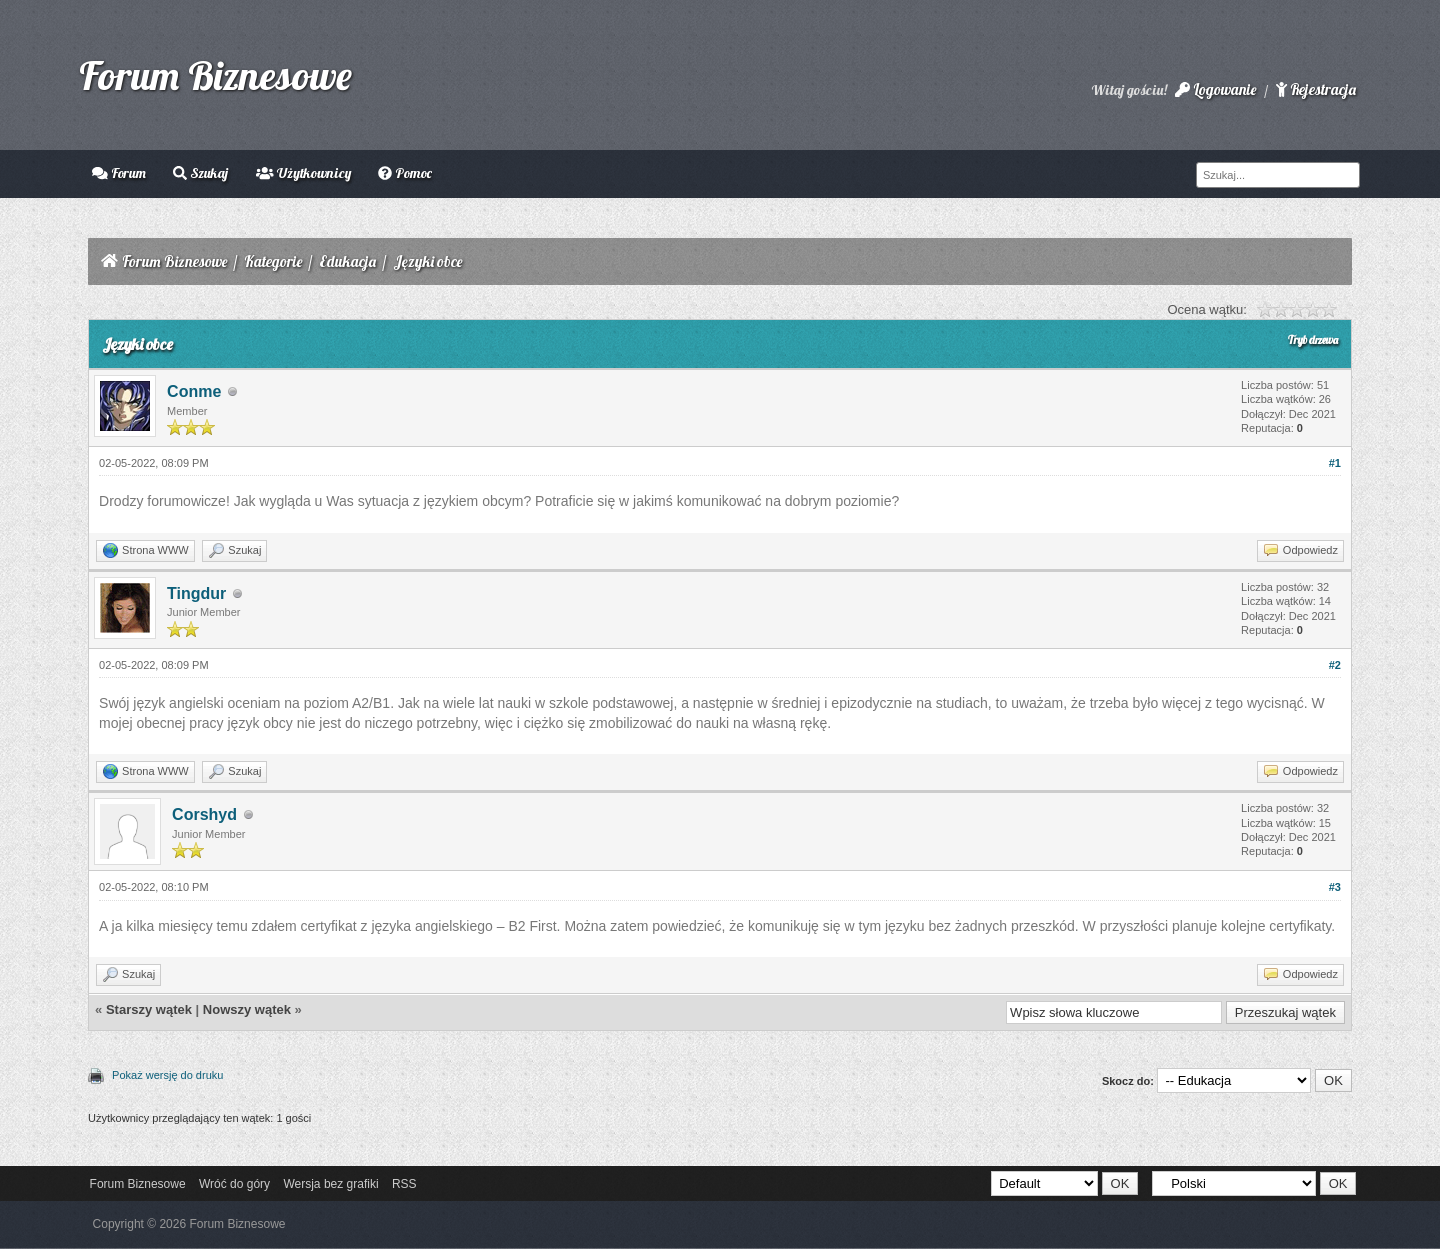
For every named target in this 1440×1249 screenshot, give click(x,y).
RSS (404, 1184)
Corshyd (204, 814)
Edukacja (347, 261)
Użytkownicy (303, 173)
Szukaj (200, 173)
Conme (194, 391)
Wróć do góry (234, 1184)
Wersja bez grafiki (330, 1184)
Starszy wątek (149, 1009)
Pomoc (405, 173)
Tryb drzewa (1313, 340)
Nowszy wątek (247, 1009)
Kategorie (273, 261)
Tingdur (196, 593)
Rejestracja (1316, 89)
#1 (1335, 463)
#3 (1335, 887)
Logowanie (1215, 89)
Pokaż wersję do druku (167, 1075)
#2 (1335, 665)
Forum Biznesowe (215, 75)
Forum (119, 173)
